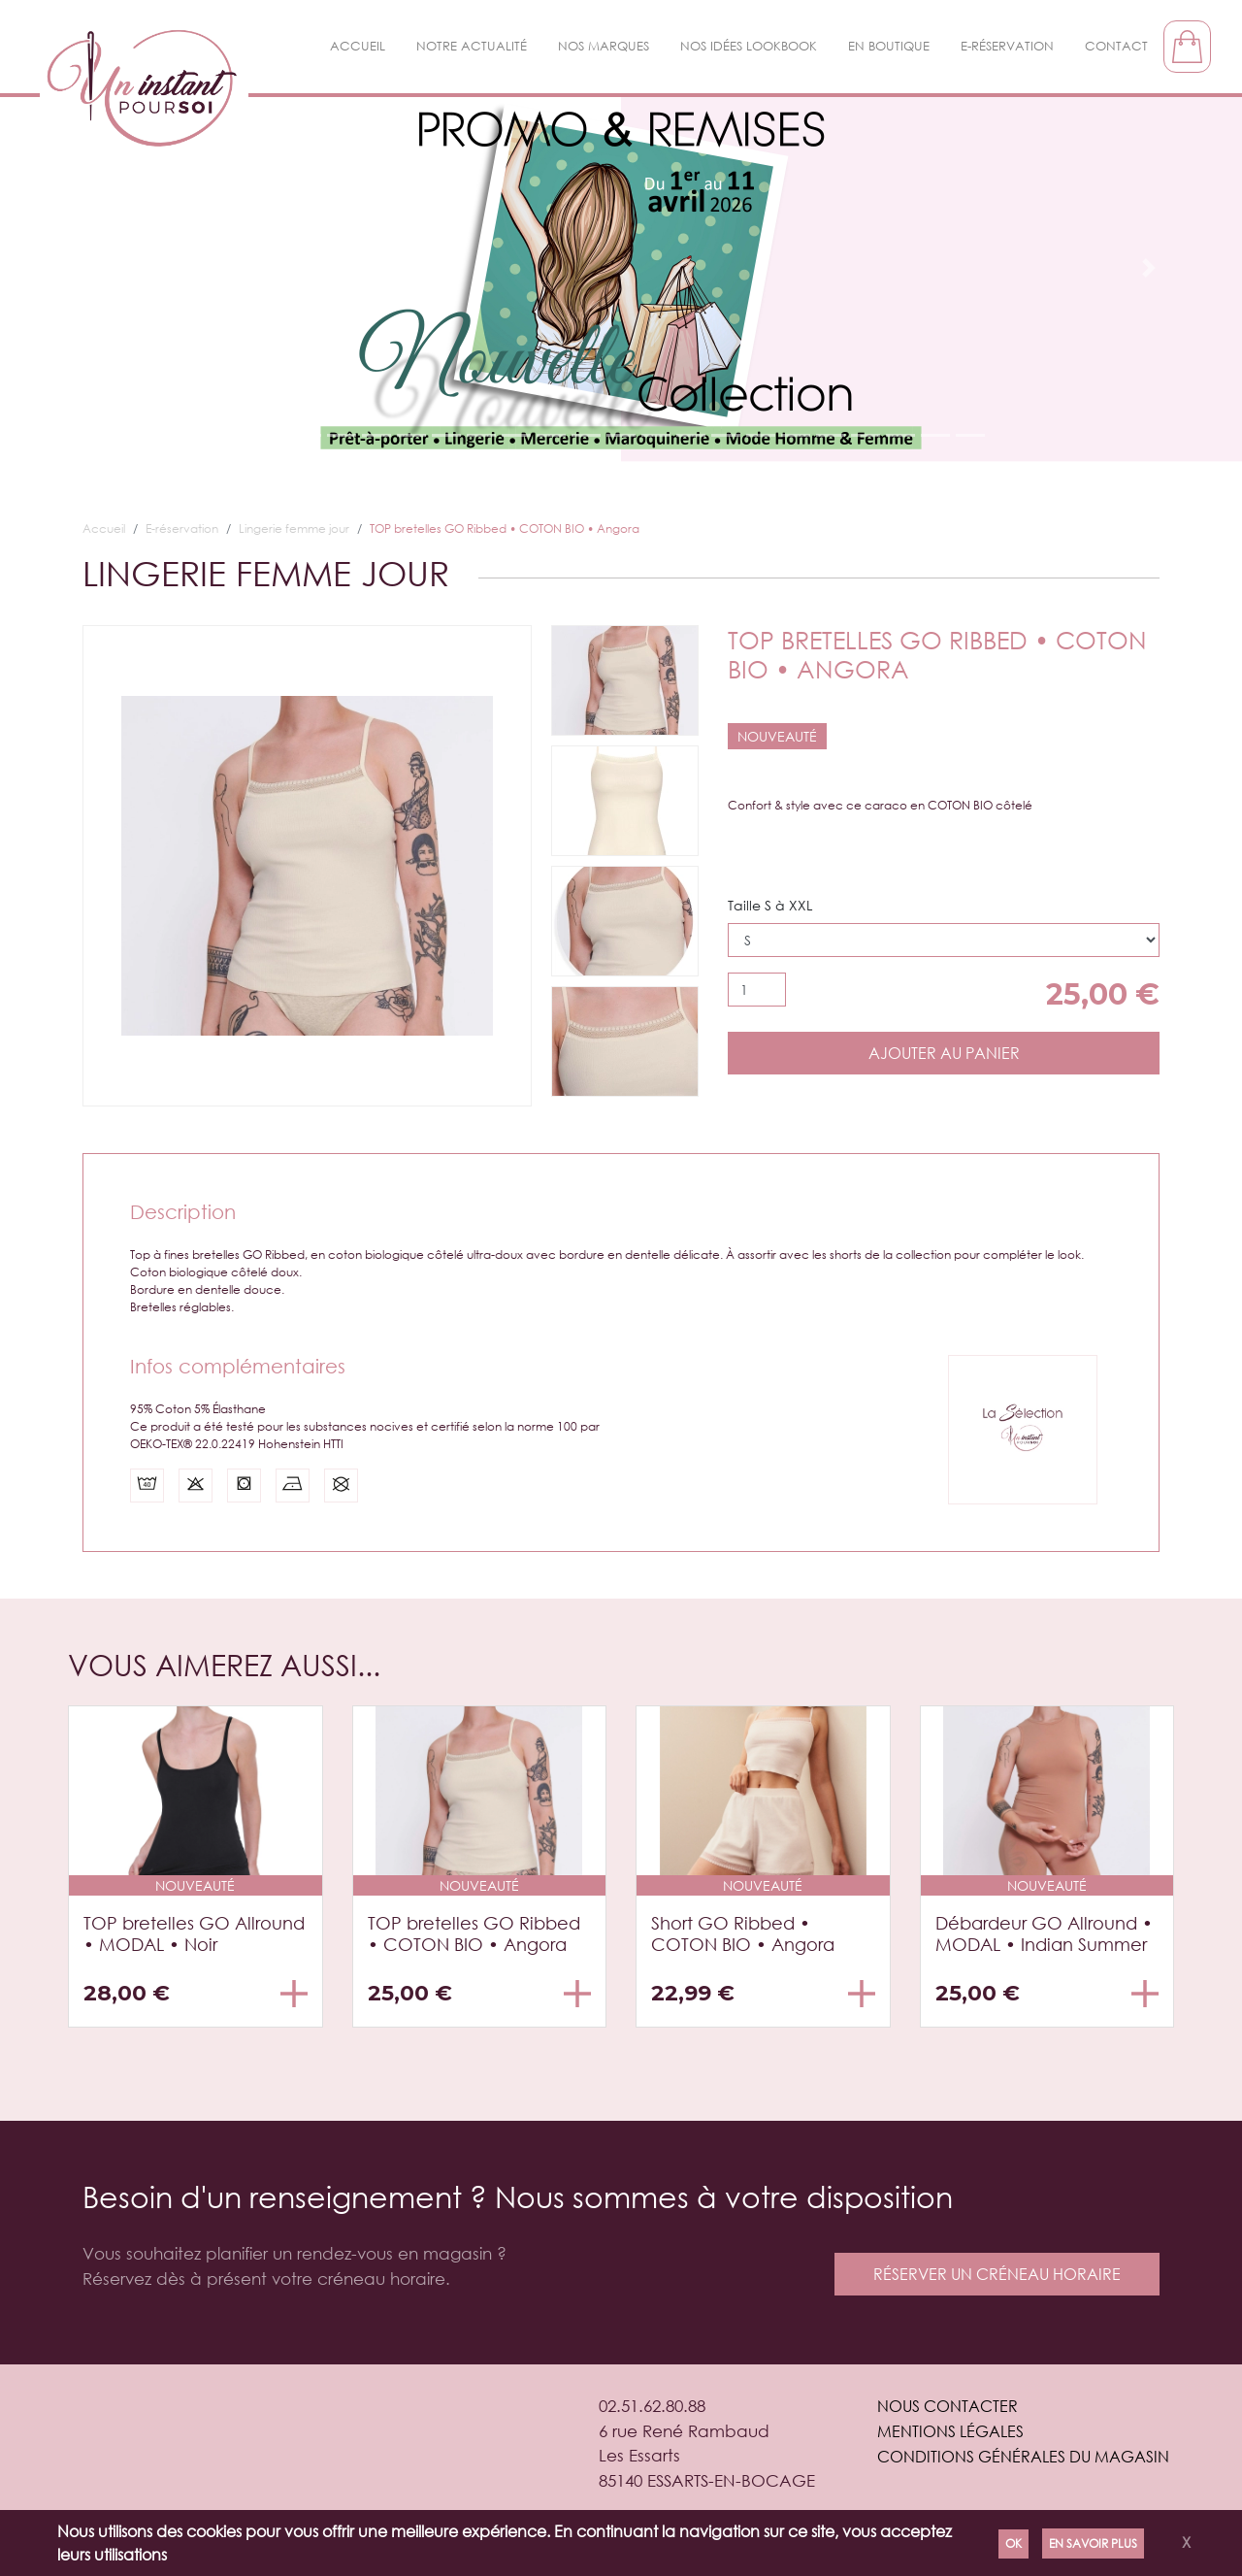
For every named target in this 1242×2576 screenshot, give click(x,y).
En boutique (889, 46)
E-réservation (1007, 46)
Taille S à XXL (770, 905)
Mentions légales (950, 2431)
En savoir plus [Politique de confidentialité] (1093, 2543)
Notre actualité (471, 46)
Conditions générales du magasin (1023, 2456)
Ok (1013, 2543)
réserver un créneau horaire (997, 2273)
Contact (1116, 46)
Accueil (357, 46)
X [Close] (1186, 2542)
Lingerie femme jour (294, 528)
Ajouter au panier (944, 1052)
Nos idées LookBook (748, 46)
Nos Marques (603, 46)
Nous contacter (947, 2405)
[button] (93, 268)
